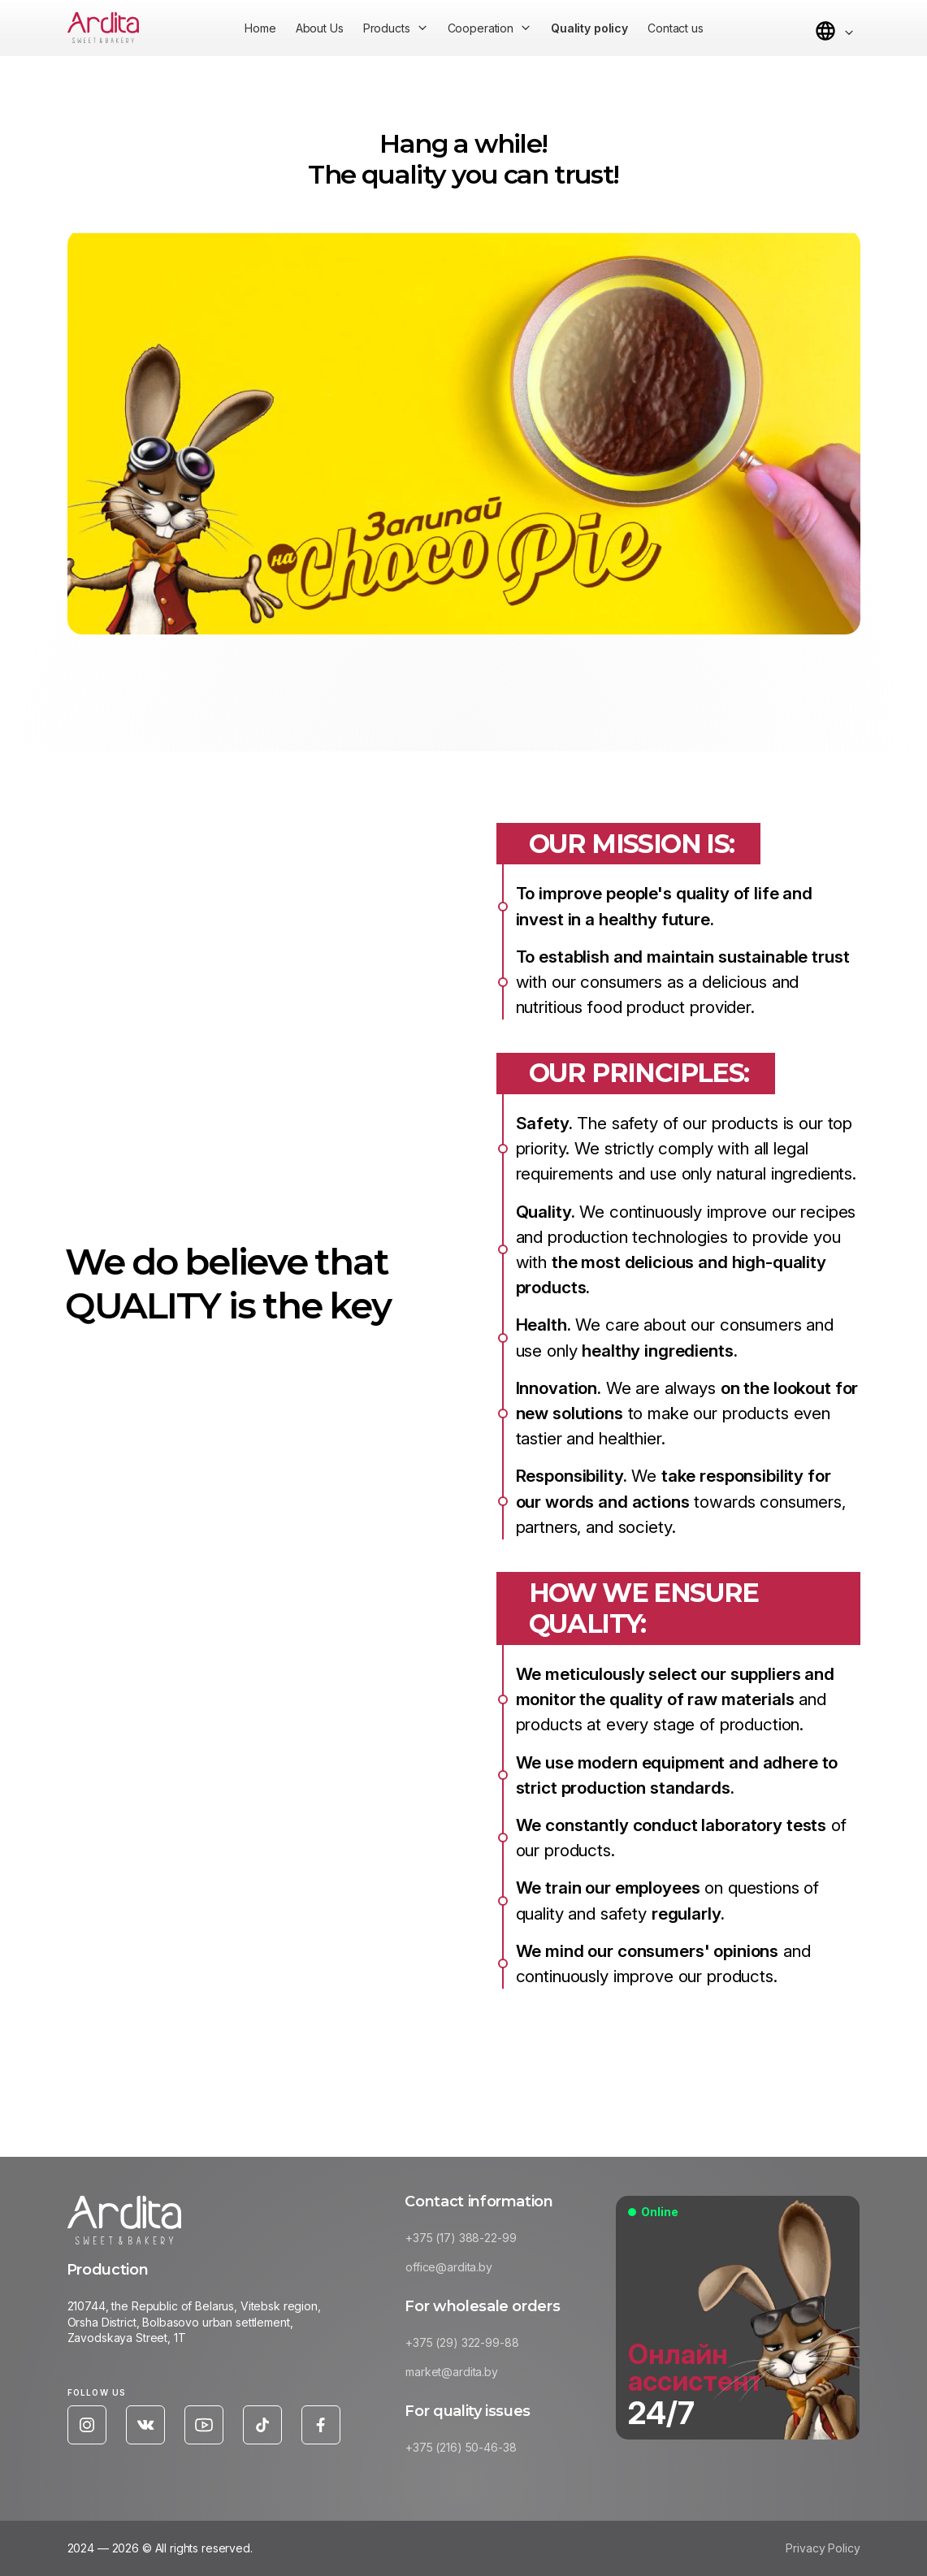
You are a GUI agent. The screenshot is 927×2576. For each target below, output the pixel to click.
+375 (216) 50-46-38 (467, 2451)
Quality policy (589, 28)
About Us (320, 28)
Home (260, 28)
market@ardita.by (458, 2376)
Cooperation (480, 28)
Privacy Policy (823, 2552)
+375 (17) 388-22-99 (467, 2242)
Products (386, 28)
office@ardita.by (455, 2270)
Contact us (676, 28)
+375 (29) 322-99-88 (468, 2346)
